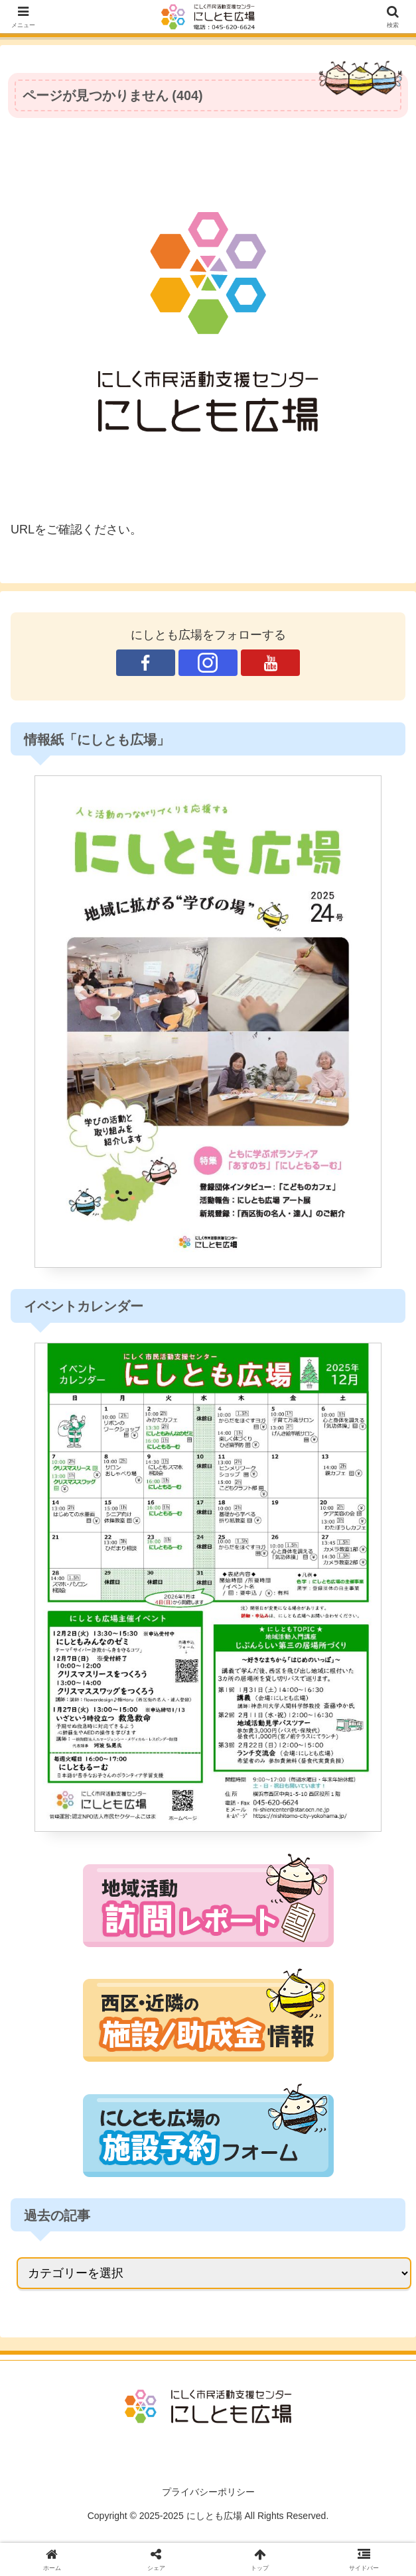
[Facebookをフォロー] (145, 662)
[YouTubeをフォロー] (270, 662)
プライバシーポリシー (208, 2492)
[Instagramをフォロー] (207, 662)
